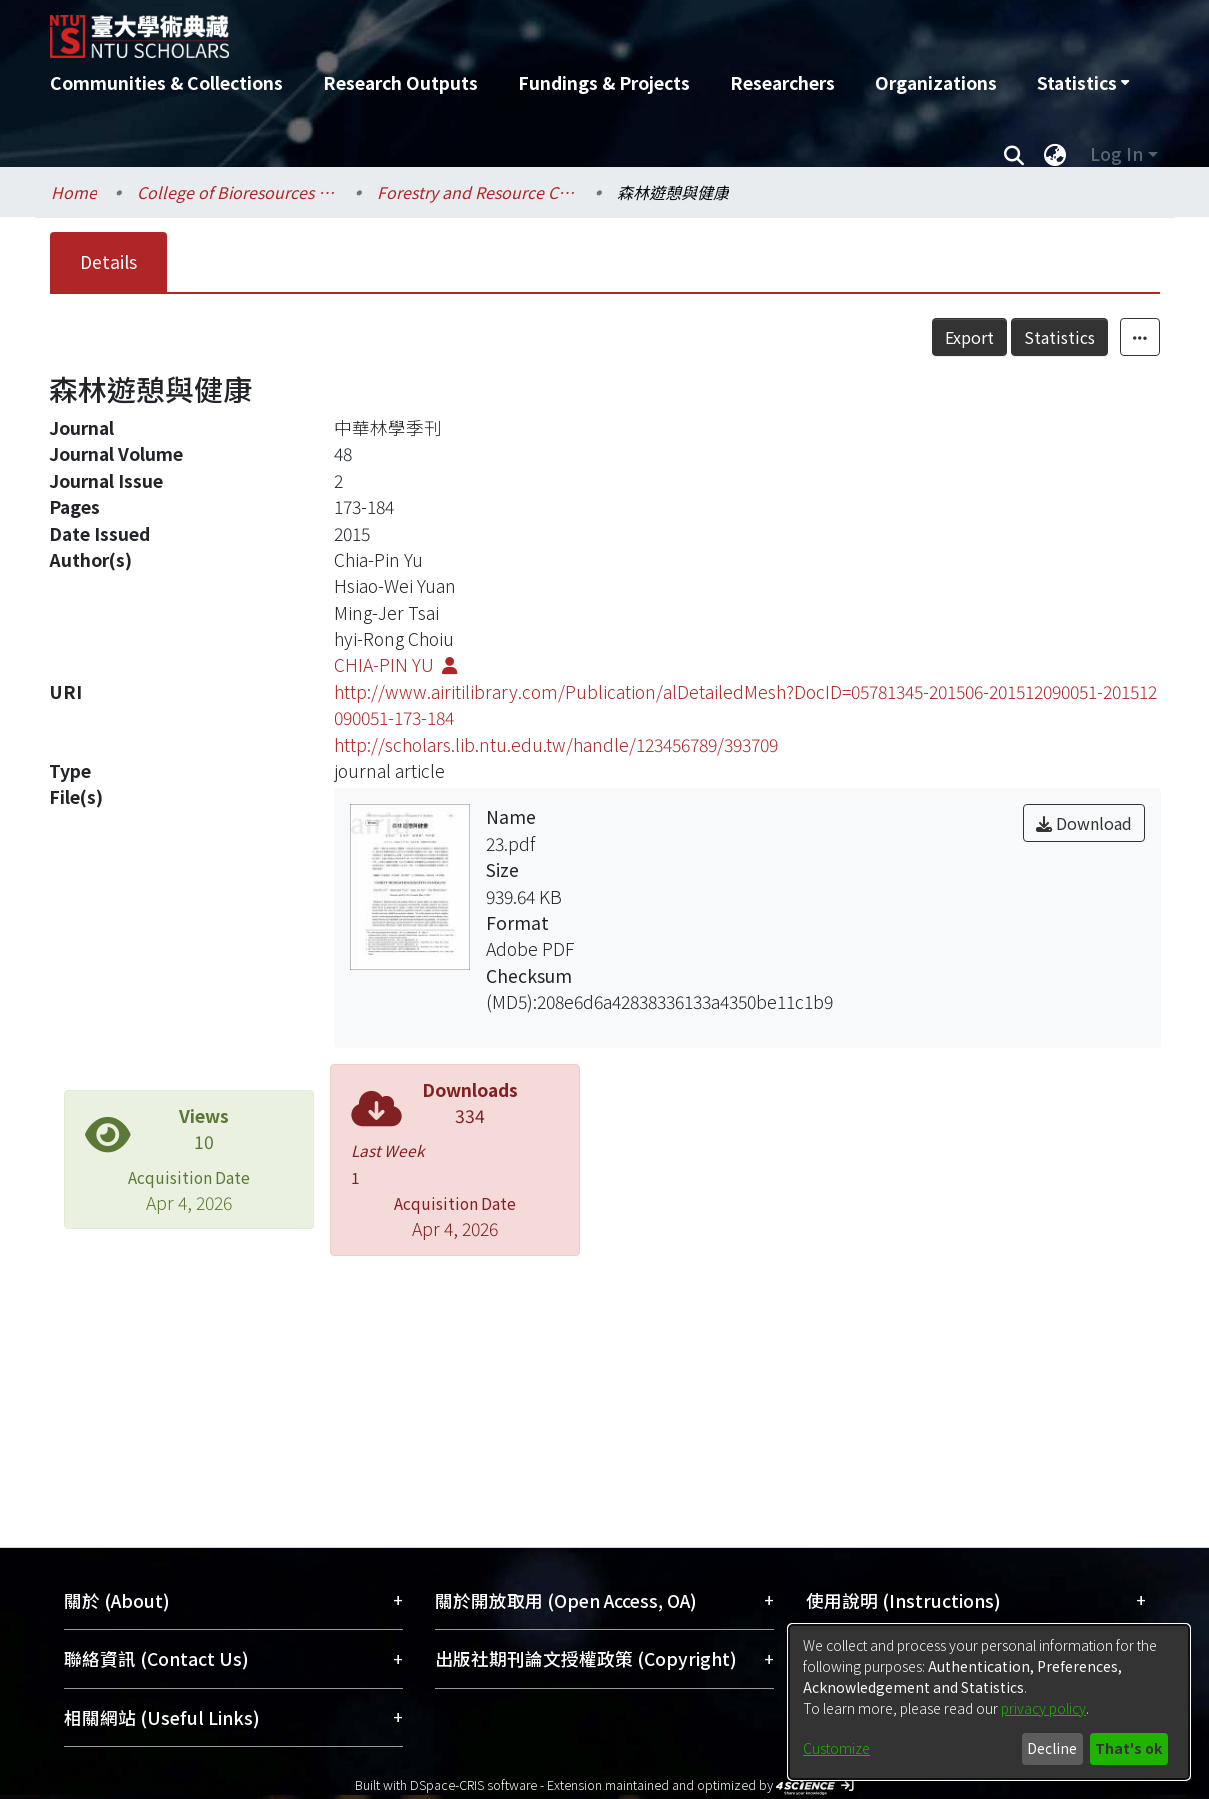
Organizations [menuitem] (936, 82)
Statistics (1103, 337)
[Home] (497, 29)
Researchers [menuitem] (782, 82)
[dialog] (989, 1702)
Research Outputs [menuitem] (400, 82)
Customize (836, 1748)
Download (1084, 823)
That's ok (1128, 1748)
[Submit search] (1014, 154)
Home (74, 192)
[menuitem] (1083, 83)
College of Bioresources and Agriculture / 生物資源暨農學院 (237, 192)
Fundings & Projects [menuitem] (604, 82)
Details (108, 261)
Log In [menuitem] (1116, 153)
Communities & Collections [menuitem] (166, 82)
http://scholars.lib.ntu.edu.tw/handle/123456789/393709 (556, 744)
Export (1013, 337)
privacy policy (1043, 1708)
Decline (1052, 1748)
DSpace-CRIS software (473, 1784)
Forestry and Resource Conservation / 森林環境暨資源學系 (477, 192)
